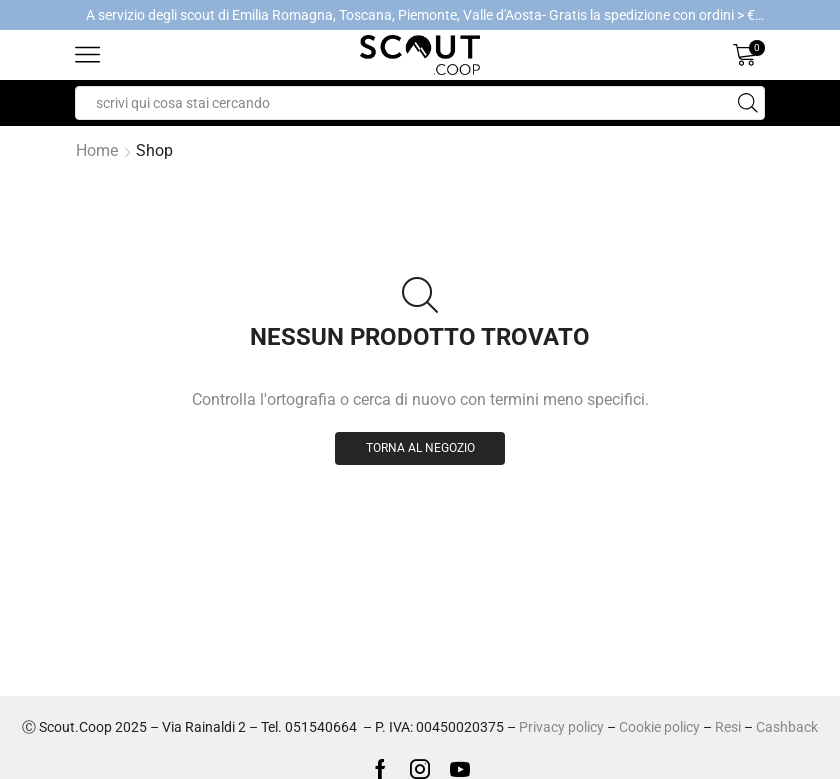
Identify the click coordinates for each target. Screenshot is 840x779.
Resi (728, 727)
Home (97, 150)
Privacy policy (561, 727)
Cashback (787, 727)
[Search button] (748, 103)
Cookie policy (659, 727)
